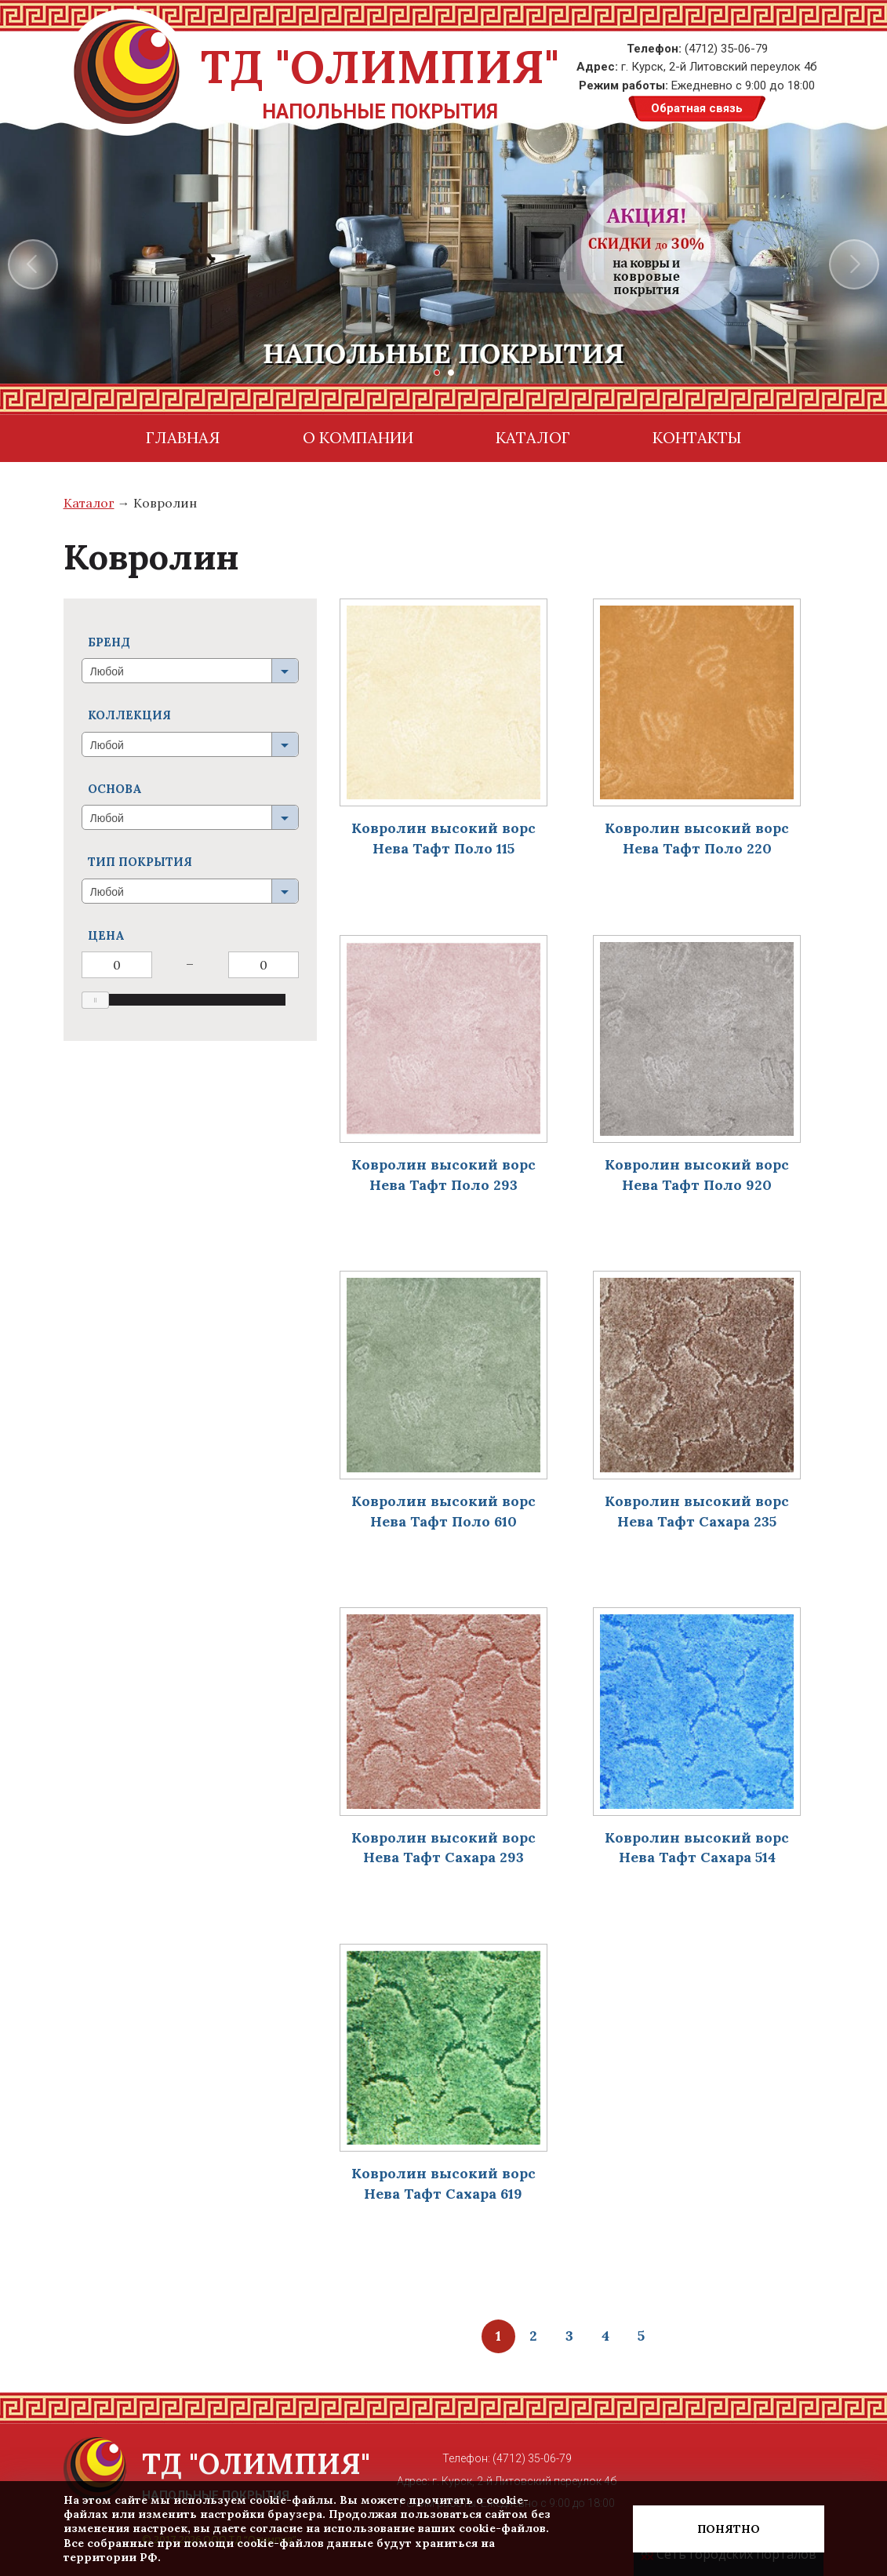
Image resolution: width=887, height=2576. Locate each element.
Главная (183, 437)
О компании (358, 437)
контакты (697, 437)
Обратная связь (697, 108)
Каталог (533, 437)
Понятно (728, 2529)
